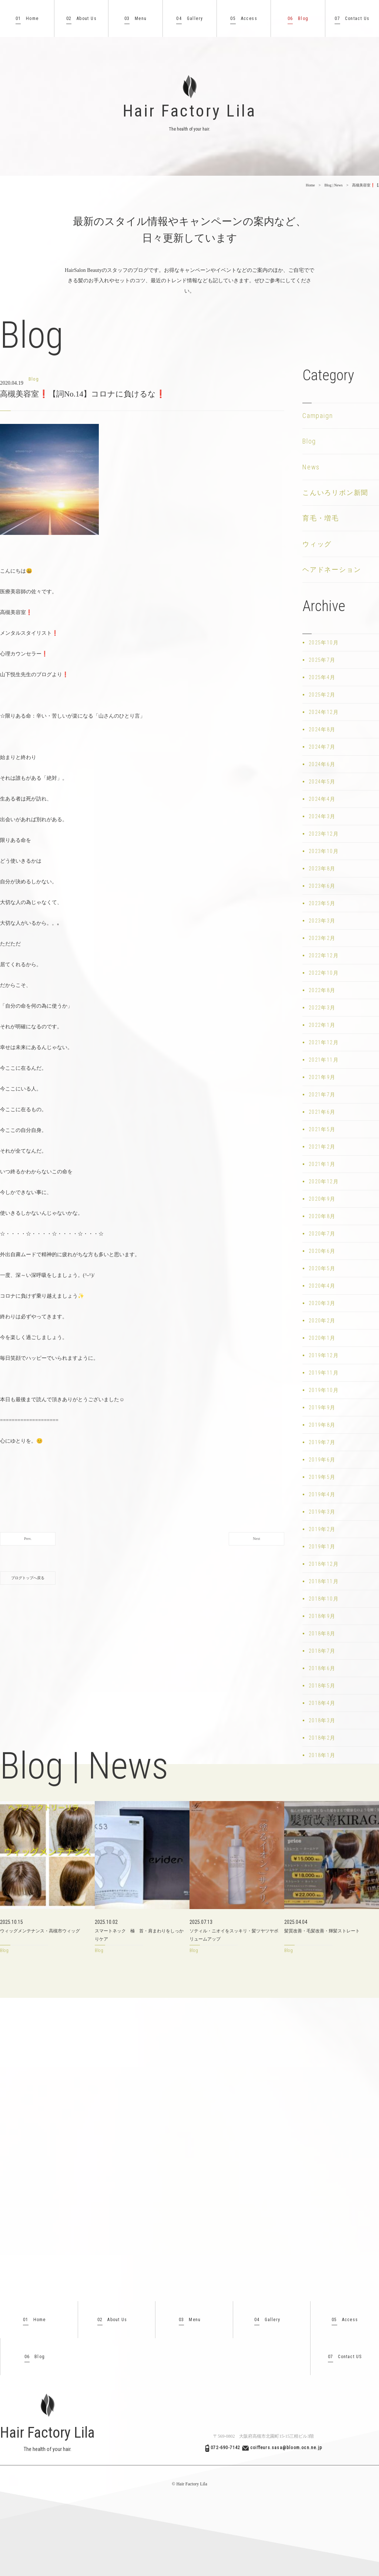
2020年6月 (322, 1251)
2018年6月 (322, 1668)
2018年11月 (324, 1581)
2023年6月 (322, 886)
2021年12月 (324, 1042)
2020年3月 (322, 1303)
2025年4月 (322, 677)
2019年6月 (322, 1460)
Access (243, 18)
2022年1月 (322, 1025)
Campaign (317, 415)
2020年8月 (322, 1216)
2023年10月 (324, 851)
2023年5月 (322, 903)
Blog (298, 18)
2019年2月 (322, 1529)
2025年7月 (322, 660)
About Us (81, 18)
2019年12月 (324, 1355)
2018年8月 (322, 1633)
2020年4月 (322, 1286)
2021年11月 (324, 1060)
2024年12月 (324, 712)
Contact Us (352, 18)
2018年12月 (324, 1564)
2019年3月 (322, 1512)
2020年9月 (322, 1199)
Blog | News (333, 185)
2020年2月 (322, 1321)
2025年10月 (324, 642)
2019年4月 (322, 1494)
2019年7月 (322, 1442)
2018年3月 (322, 1720)
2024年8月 (322, 729)
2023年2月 (322, 938)
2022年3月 (322, 1008)
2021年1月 (322, 1164)
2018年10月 (324, 1599)
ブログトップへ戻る (27, 1578)
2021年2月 (322, 1147)
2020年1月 (322, 1338)
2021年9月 (322, 1077)
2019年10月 (324, 1390)
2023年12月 (324, 834)
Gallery (189, 18)
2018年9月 (322, 1616)
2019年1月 (322, 1547)
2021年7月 (322, 1095)
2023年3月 (322, 921)
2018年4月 (322, 1703)
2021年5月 (322, 1129)
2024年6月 (322, 764)
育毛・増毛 (320, 518)
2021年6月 (322, 1112)
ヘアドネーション (331, 569)
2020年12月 (324, 1181)
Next (256, 1539)
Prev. (27, 1539)
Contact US (345, 2356)
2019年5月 (322, 1477)
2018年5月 (322, 1686)
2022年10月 (324, 973)
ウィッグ (317, 544)
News (311, 467)
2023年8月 (322, 868)
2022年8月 (322, 990)
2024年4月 (322, 799)
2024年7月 (322, 747)
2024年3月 (322, 816)
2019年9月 (322, 1407)
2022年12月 (324, 955)
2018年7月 (322, 1651)
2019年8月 (322, 1425)
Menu (135, 18)
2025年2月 (322, 695)
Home (27, 18)
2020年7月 (322, 1234)
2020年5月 (322, 1268)
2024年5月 (322, 782)
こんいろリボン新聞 (335, 492)
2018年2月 (322, 1738)
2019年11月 (324, 1373)
